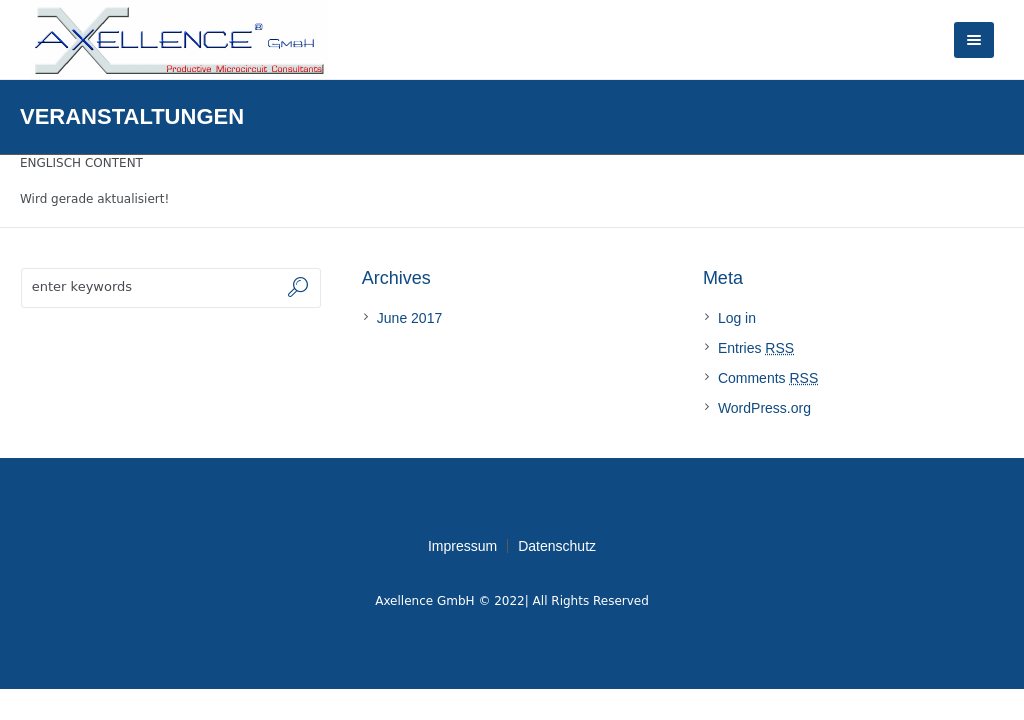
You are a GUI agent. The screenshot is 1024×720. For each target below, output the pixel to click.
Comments (768, 378)
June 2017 (409, 318)
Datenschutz (557, 546)
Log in (737, 318)
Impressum (462, 546)
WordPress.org (764, 408)
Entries (756, 348)
